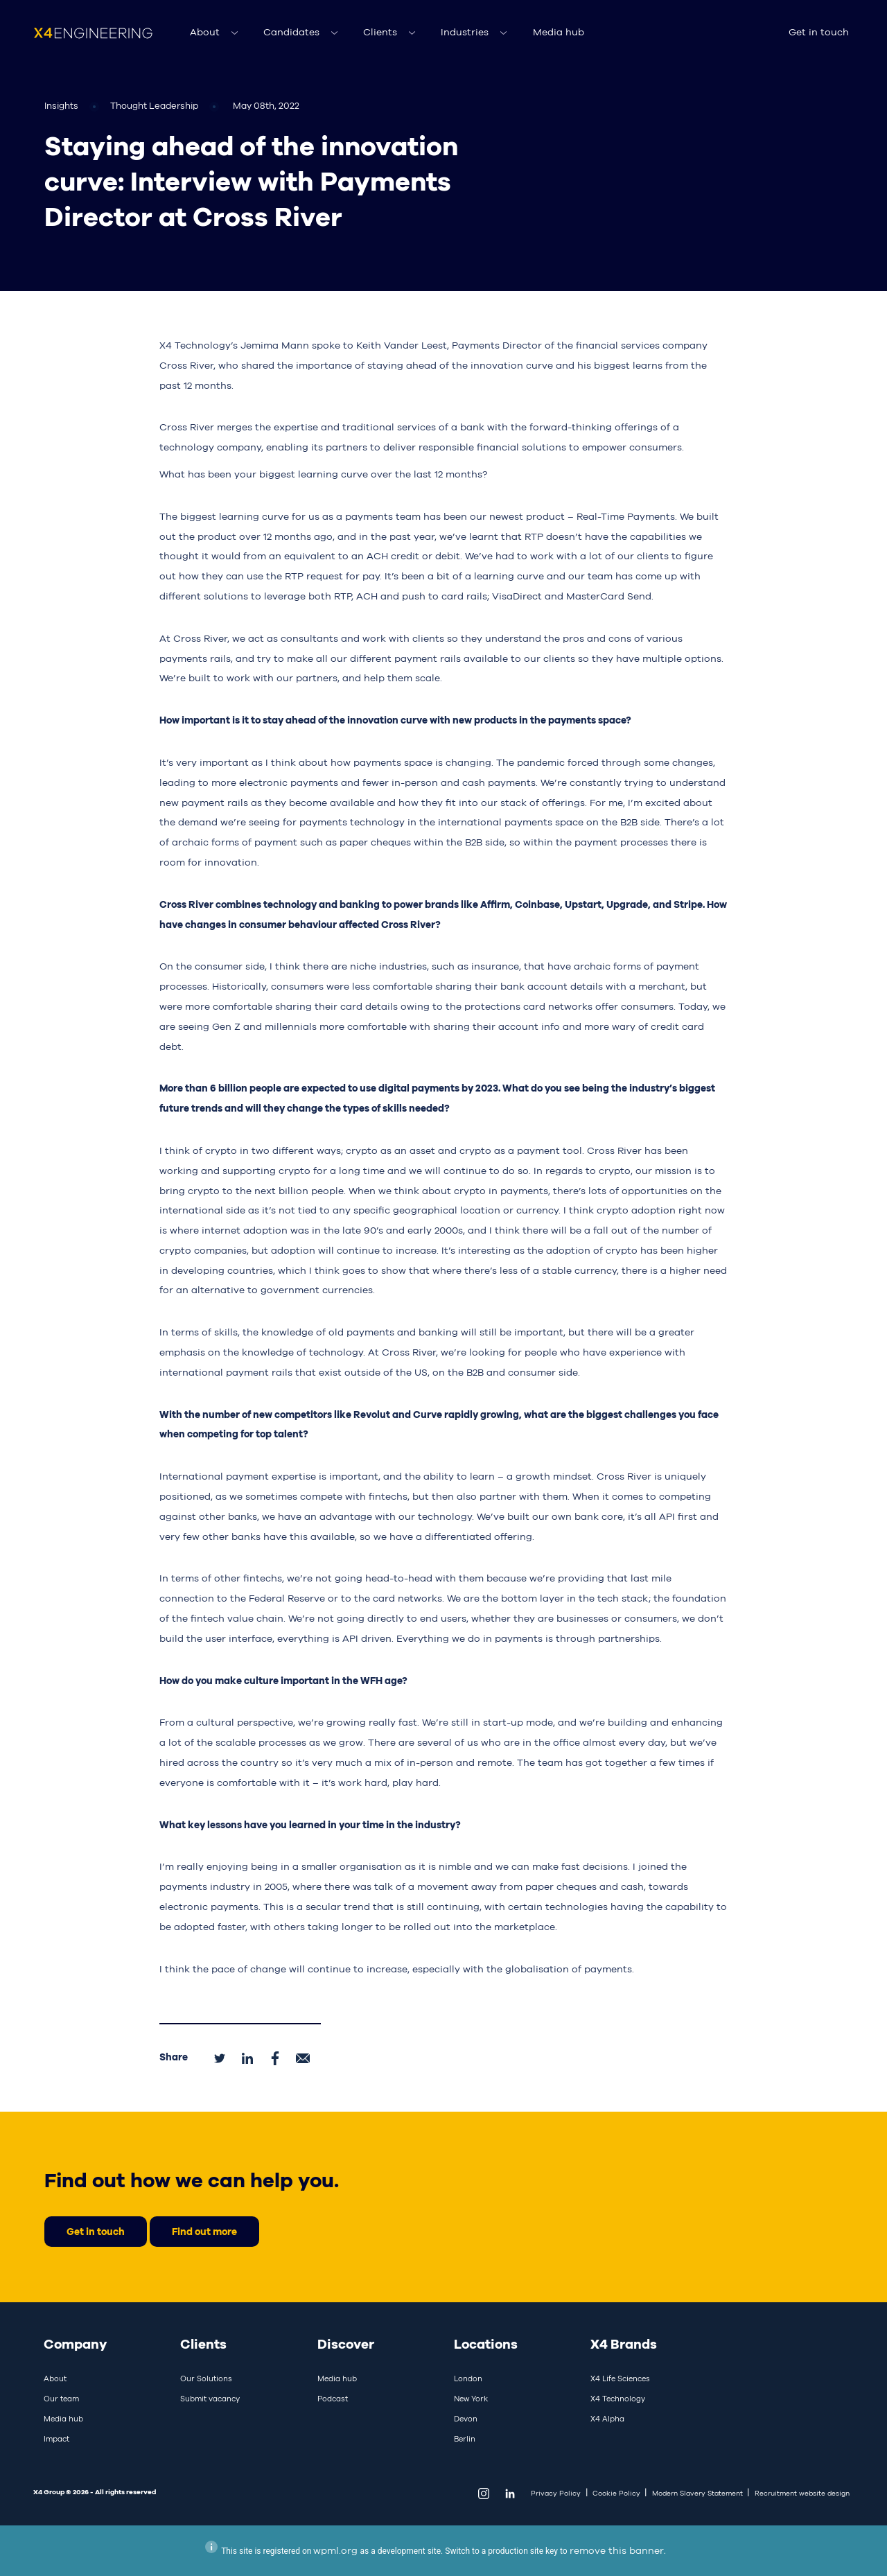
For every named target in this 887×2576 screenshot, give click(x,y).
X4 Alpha (607, 2419)
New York (471, 2398)
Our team (61, 2398)
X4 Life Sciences (620, 2378)
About (205, 31)
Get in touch (819, 31)
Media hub (558, 31)
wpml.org (335, 2550)
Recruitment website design (802, 2493)
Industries (465, 31)
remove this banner (617, 2550)
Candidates (291, 31)
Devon (465, 2419)
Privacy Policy (556, 2493)
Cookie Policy (616, 2493)
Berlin (464, 2439)
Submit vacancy (210, 2398)
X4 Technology (617, 2398)
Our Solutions (206, 2378)
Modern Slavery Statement (697, 2493)
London (468, 2378)
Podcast (332, 2398)
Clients (380, 31)
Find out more (204, 2231)
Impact (56, 2439)
